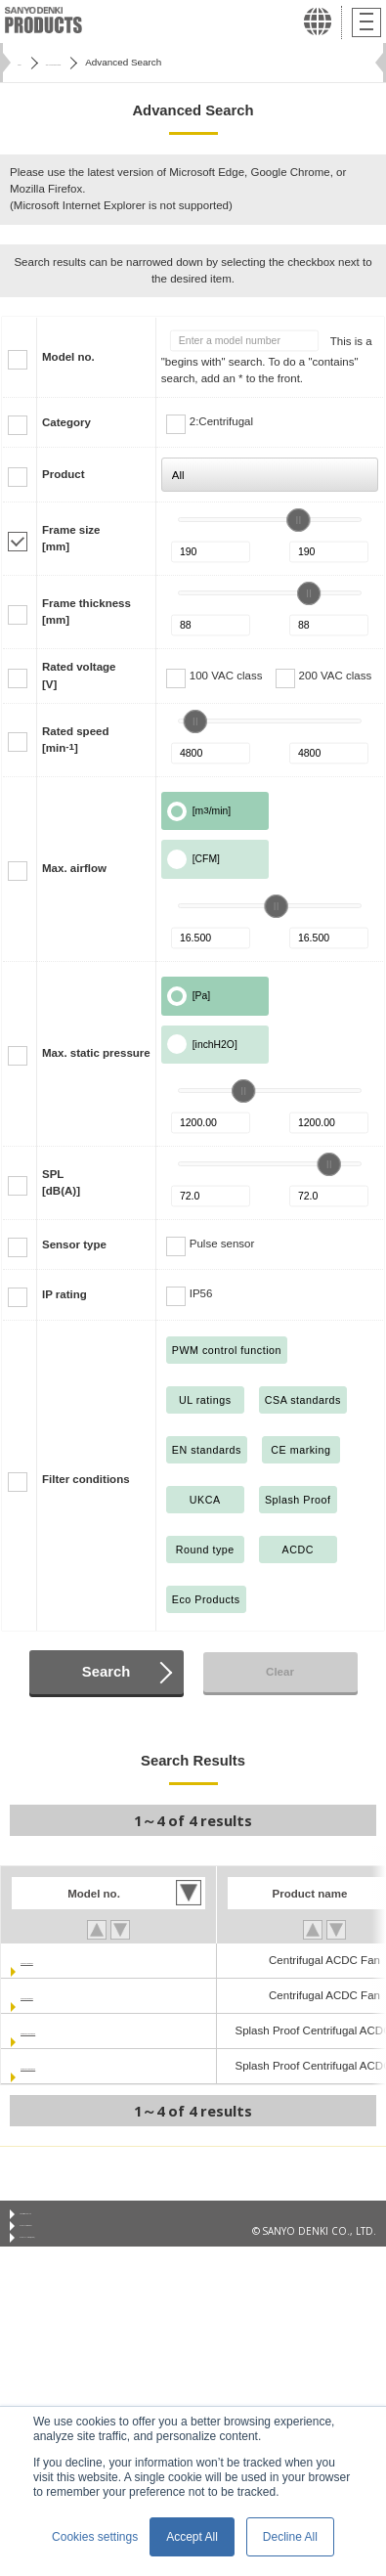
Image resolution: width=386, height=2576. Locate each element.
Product (63, 474)
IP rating (64, 1294)
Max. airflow (74, 868)
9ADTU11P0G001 (66, 1960)
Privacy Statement (60, 2244)
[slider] (298, 520)
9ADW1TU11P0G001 (75, 2030)
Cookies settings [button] (95, 2537)
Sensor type (74, 1244)
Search (106, 1672)
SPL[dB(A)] (61, 1182)
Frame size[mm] (71, 538)
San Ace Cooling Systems (122, 62)
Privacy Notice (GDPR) (69, 2268)
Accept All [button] (192, 2537)
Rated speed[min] (75, 739)
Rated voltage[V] (79, 675)
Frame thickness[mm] (86, 611)
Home (30, 62)
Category (66, 422)
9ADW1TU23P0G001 (75, 2066)
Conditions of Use (60, 2220)
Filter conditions (86, 1479)
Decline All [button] (290, 2537)
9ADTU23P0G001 (66, 1995)
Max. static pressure (96, 1053)
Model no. (68, 357)
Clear (280, 1672)
